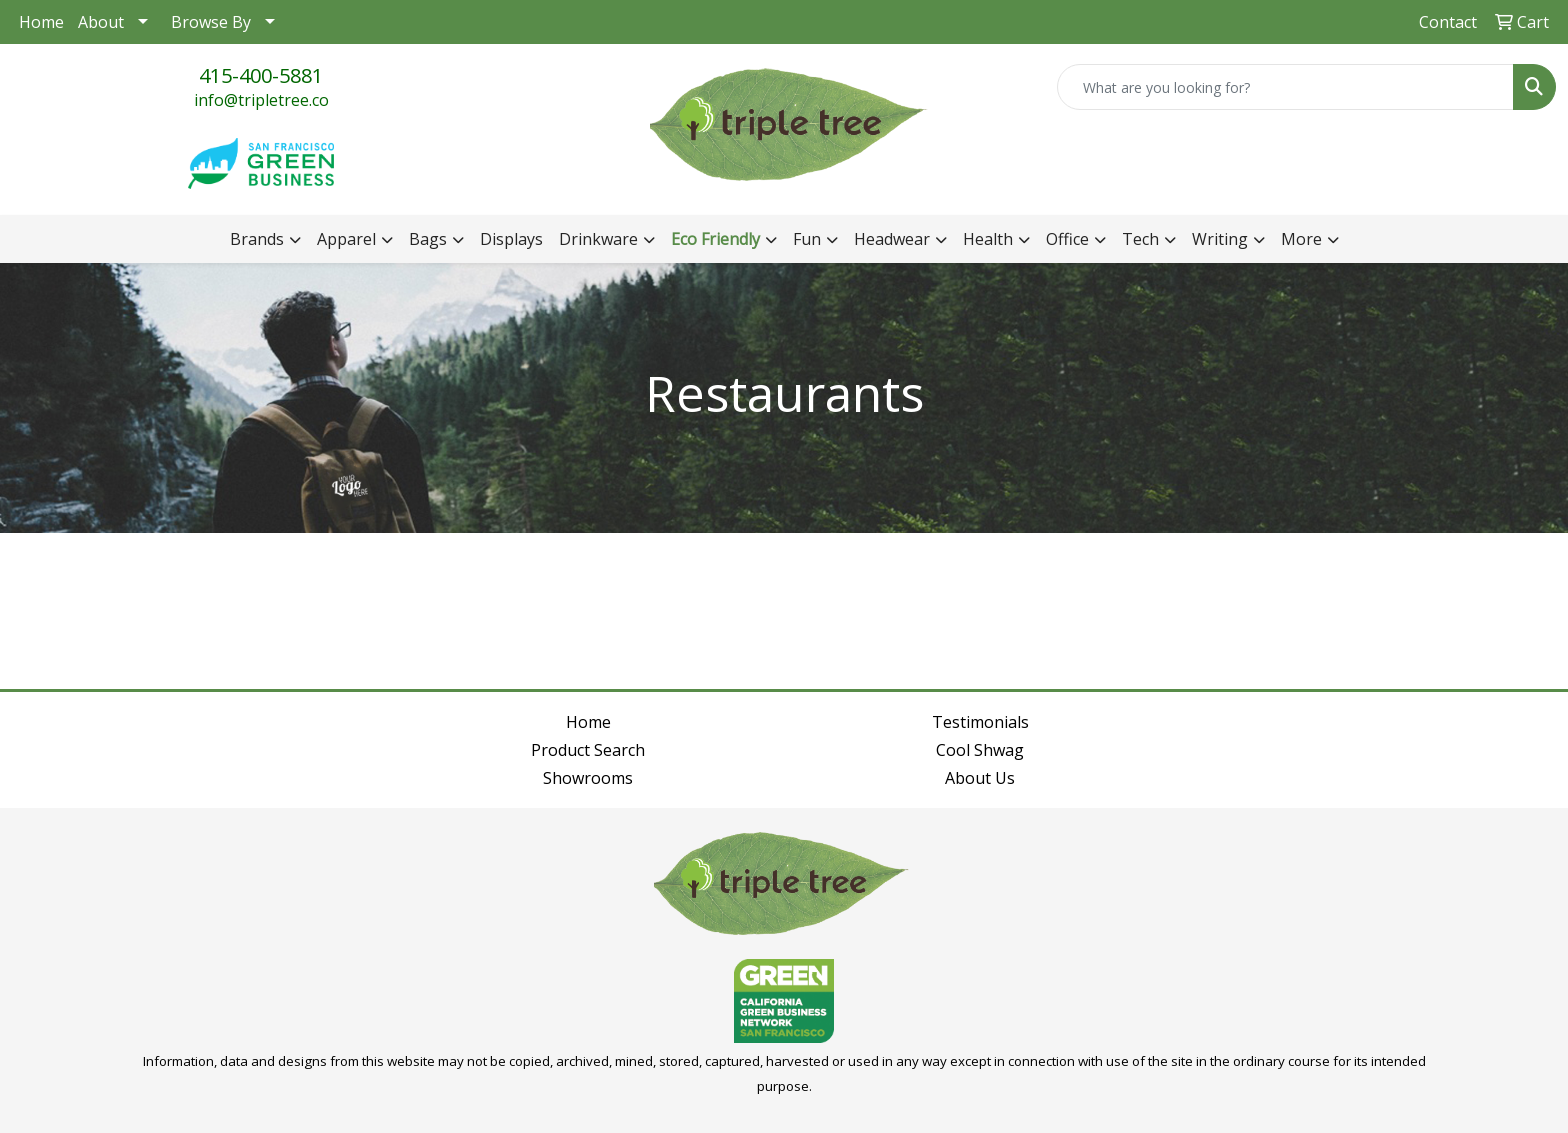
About (101, 22)
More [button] (1301, 239)
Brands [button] (257, 239)
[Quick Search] (1285, 87)
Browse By (211, 22)
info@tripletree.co (261, 100)
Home (41, 22)
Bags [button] (428, 239)
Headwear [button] (892, 239)
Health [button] (988, 239)
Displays (511, 239)
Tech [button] (1140, 239)
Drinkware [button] (598, 239)
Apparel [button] (346, 239)
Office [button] (1067, 239)
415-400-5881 (261, 75)
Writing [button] (1220, 239)
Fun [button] (807, 239)
